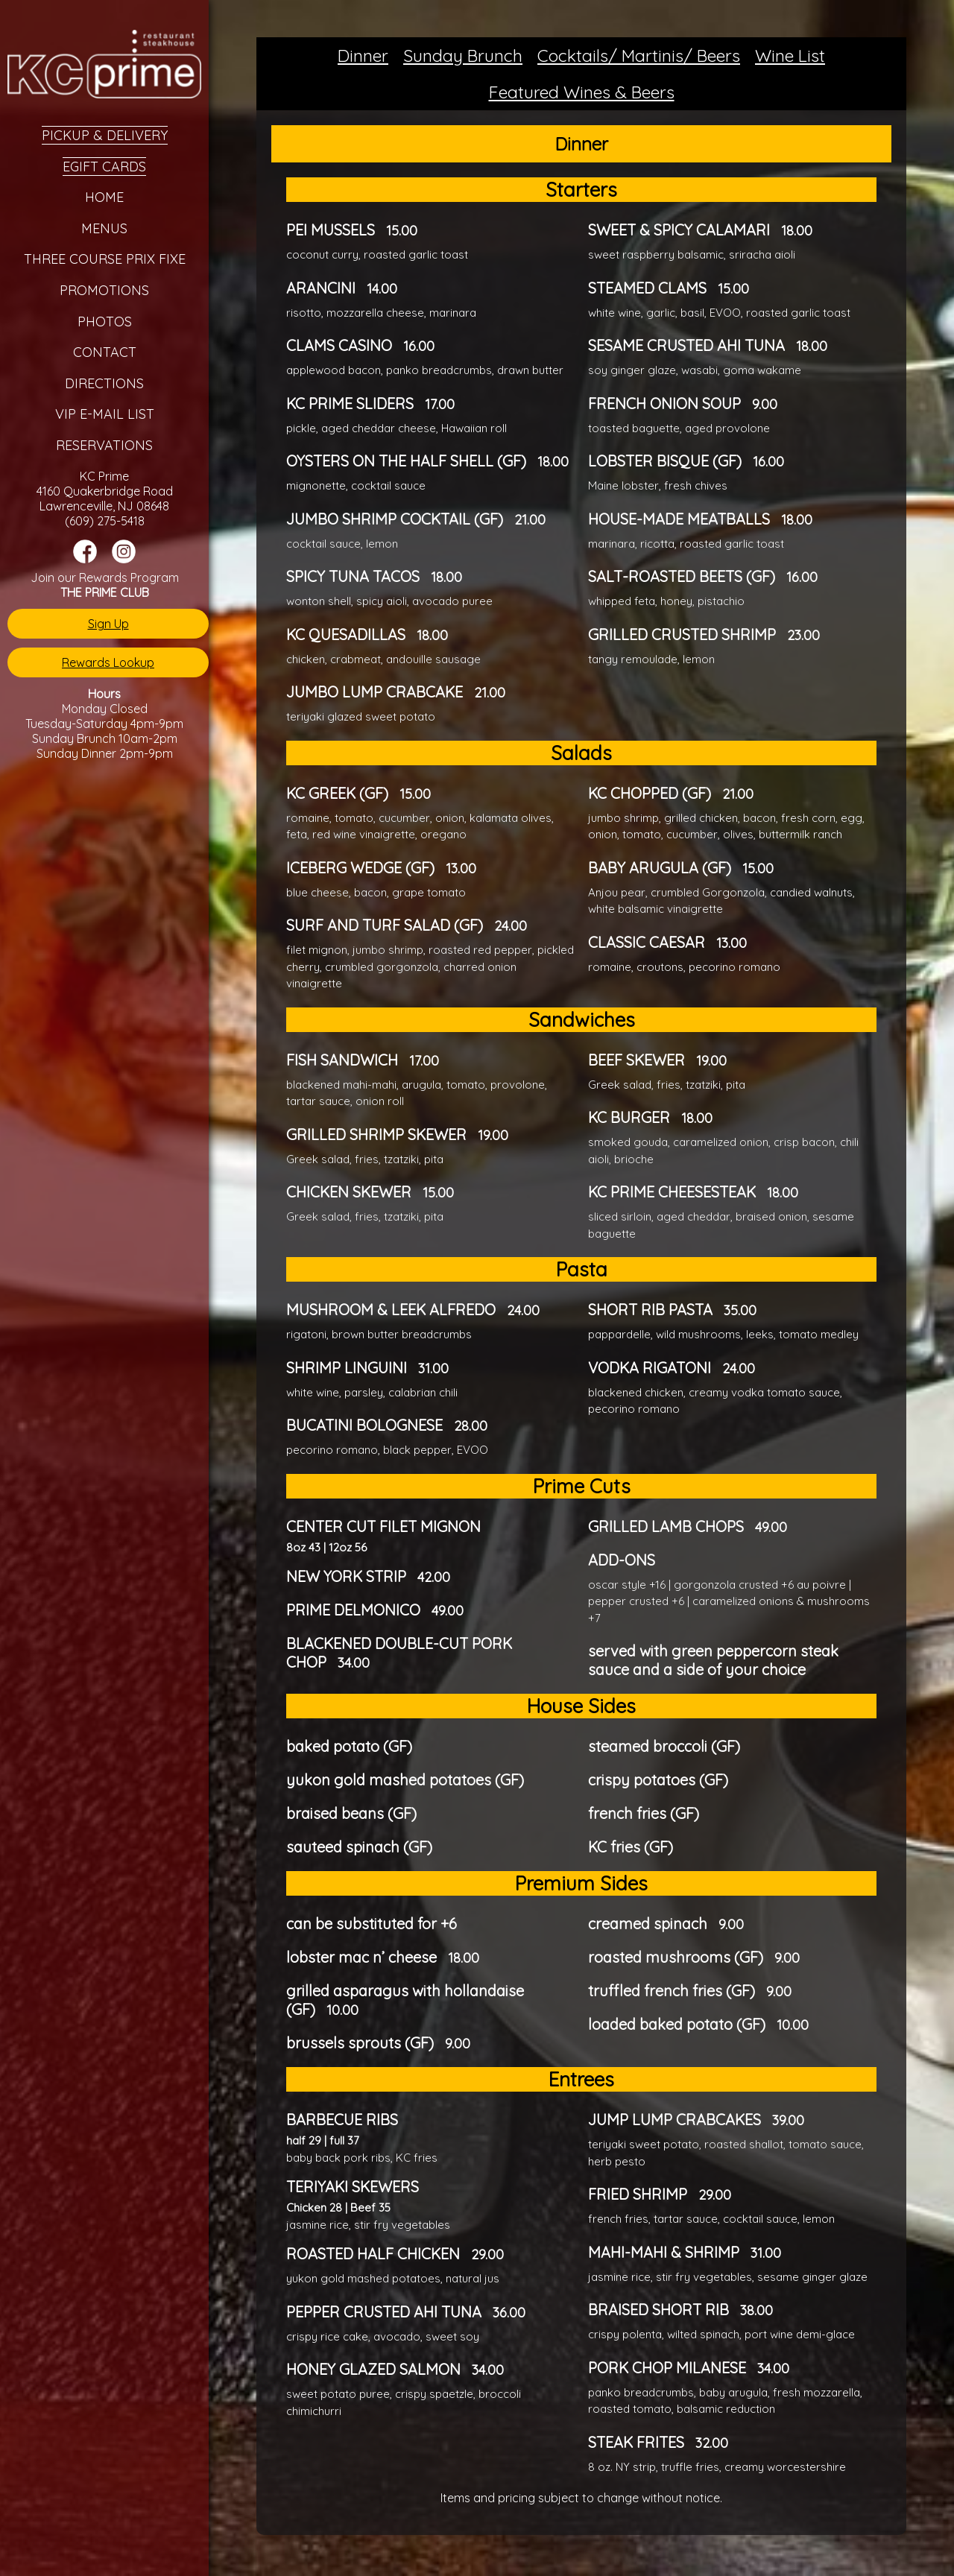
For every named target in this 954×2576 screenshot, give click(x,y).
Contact (104, 352)
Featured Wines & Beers (582, 92)
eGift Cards (104, 166)
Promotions (104, 290)
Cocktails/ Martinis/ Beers (638, 55)
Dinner (363, 55)
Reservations (104, 445)
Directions (104, 383)
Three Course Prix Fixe (105, 259)
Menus (104, 228)
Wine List (790, 55)
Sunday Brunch (462, 55)
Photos (105, 321)
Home (104, 197)
